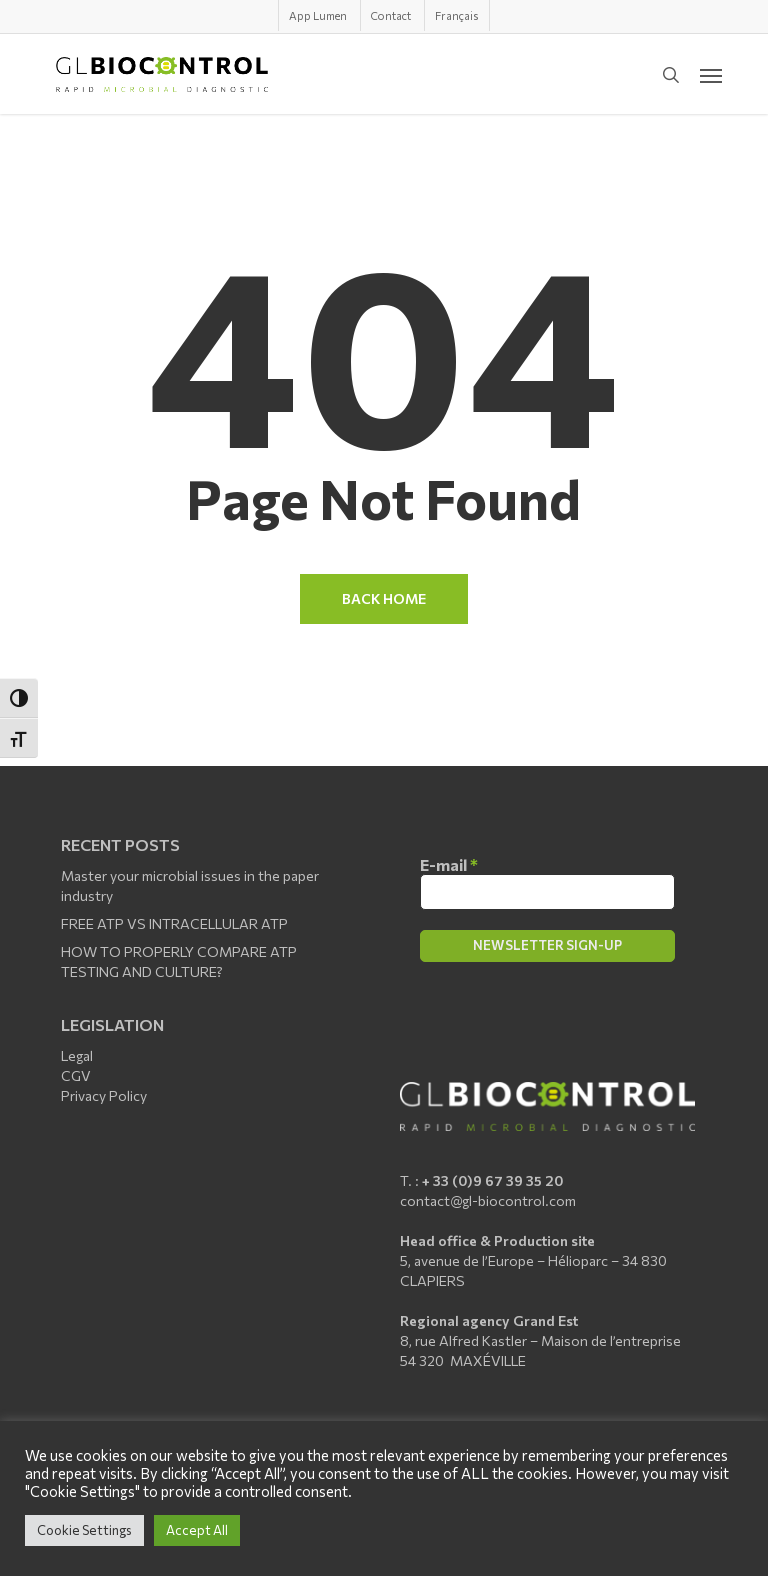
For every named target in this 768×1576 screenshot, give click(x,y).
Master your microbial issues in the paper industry (190, 885)
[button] (711, 75)
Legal (77, 1055)
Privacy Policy (104, 1095)
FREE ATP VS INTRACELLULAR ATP (174, 923)
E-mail (449, 865)
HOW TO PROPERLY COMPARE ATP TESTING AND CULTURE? (179, 961)
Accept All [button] (197, 1530)
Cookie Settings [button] (84, 1530)
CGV (76, 1075)
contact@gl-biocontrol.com (488, 1200)
